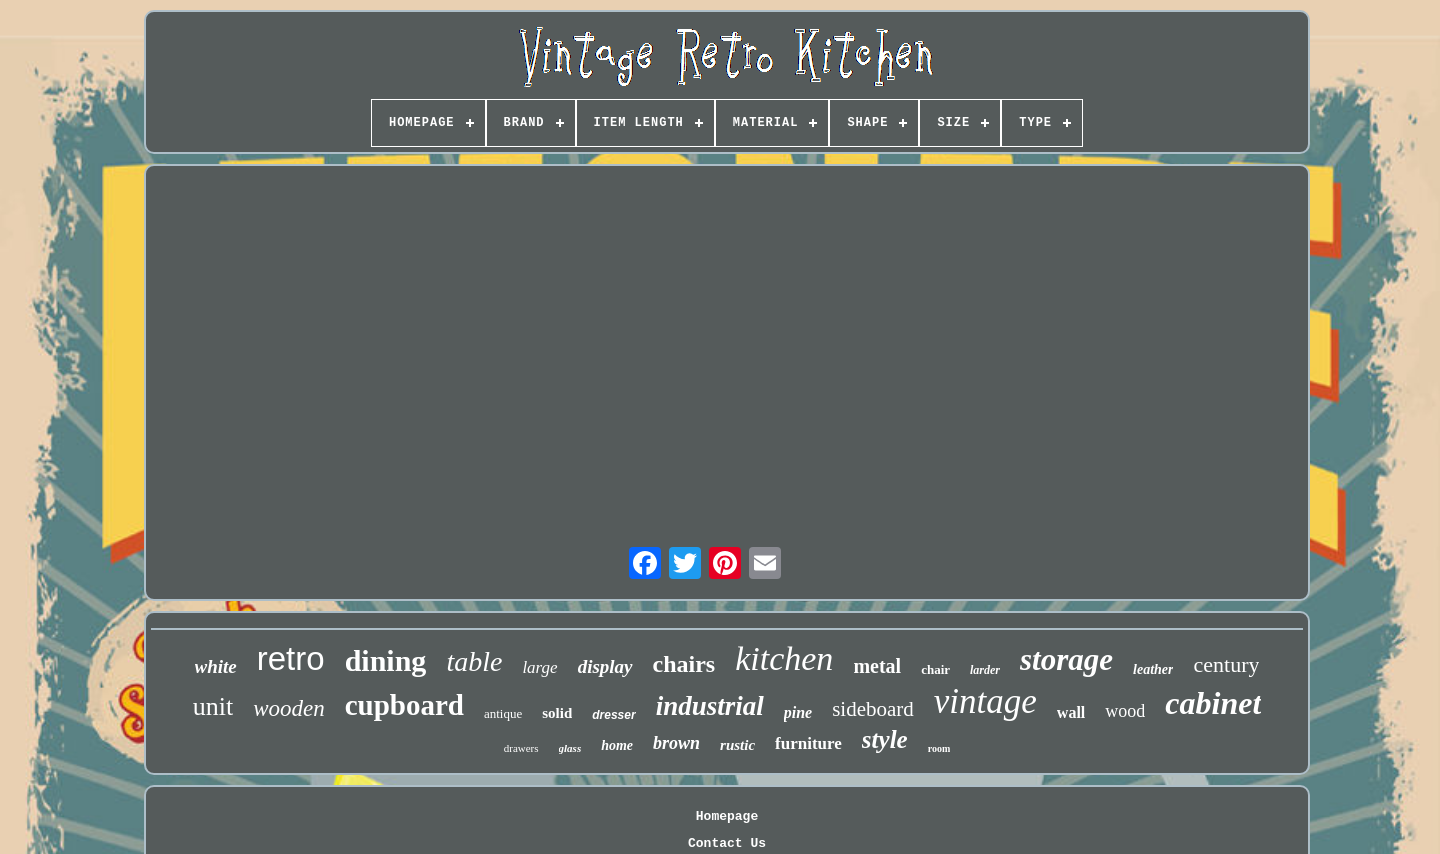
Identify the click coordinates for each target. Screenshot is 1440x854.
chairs (684, 664)
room (939, 748)
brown (676, 743)
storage (1066, 659)
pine (798, 712)
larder (985, 670)
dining (386, 660)
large (539, 667)
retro (291, 658)
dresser (613, 715)
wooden (289, 708)
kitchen (784, 658)
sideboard (873, 709)
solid (557, 713)
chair (935, 669)
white (216, 666)
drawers (521, 748)
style (885, 739)
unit (213, 706)
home (617, 745)
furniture (808, 743)
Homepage (727, 816)
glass (570, 748)
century (1226, 664)
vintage (985, 701)
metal (877, 666)
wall (1071, 712)
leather (1153, 669)
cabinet (1213, 703)
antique (503, 713)
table (474, 661)
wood (1125, 711)
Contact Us (727, 843)
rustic (737, 745)
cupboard (404, 705)
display (605, 666)
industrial (710, 706)
